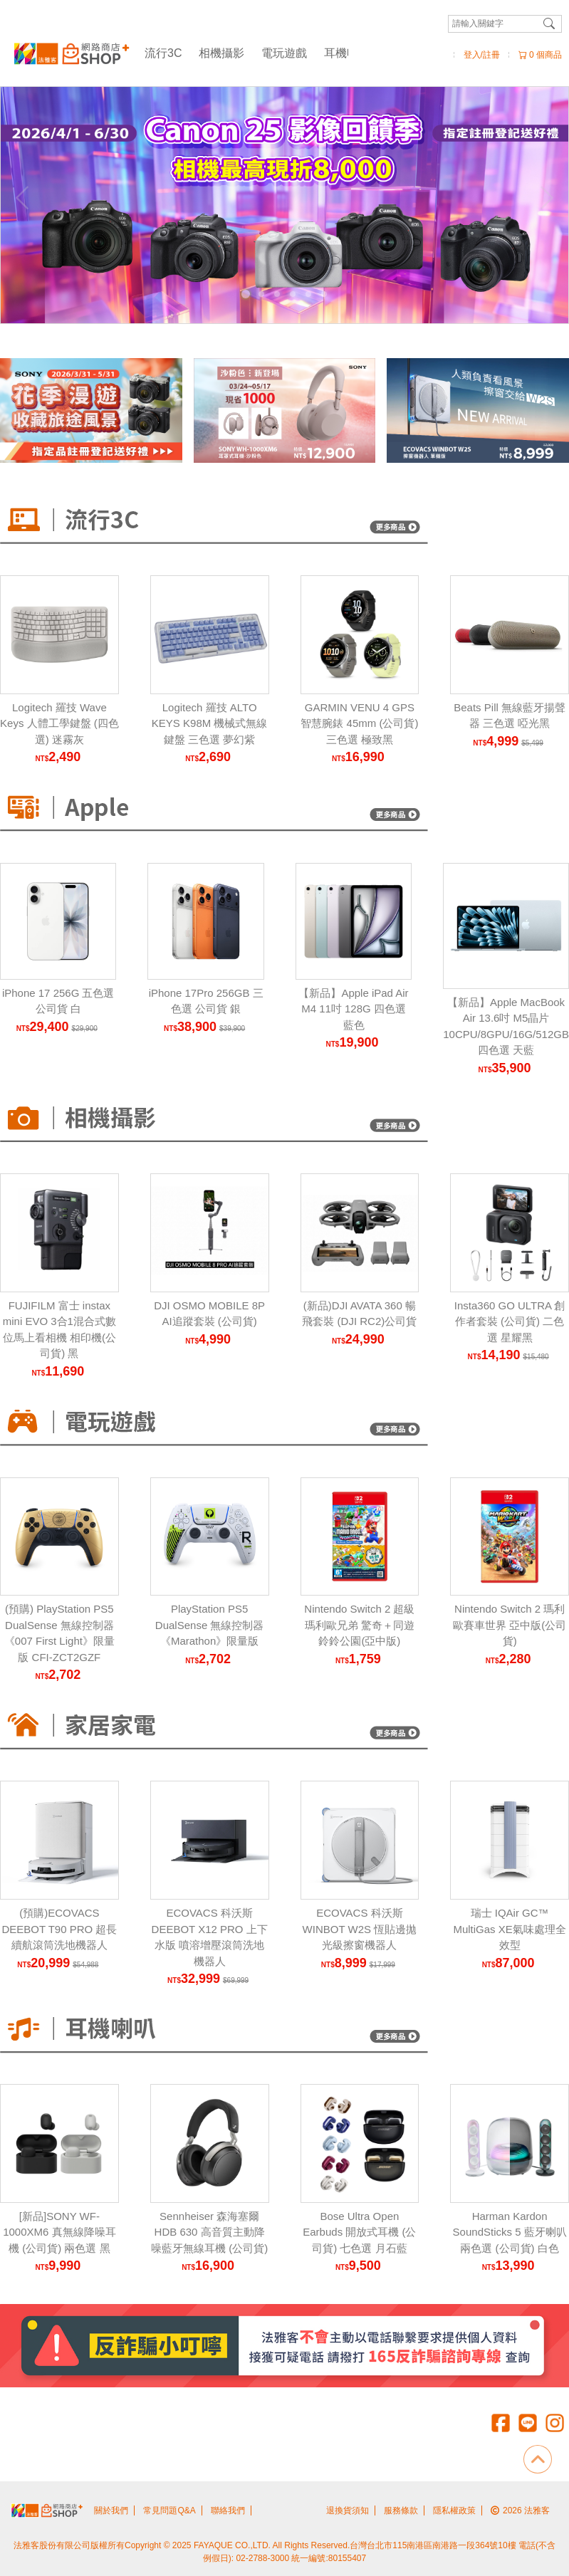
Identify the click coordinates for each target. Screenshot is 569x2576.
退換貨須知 (347, 2510)
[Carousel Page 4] (293, 294)
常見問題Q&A (169, 2510)
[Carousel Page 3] (277, 294)
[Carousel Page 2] (261, 294)
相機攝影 (221, 53)
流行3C (163, 53)
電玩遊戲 (284, 53)
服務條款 (401, 2510)
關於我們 (111, 2510)
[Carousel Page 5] (308, 294)
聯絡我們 (228, 2510)
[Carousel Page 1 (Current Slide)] (245, 294)
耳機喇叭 (347, 53)
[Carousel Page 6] (324, 294)
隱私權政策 (454, 2510)
